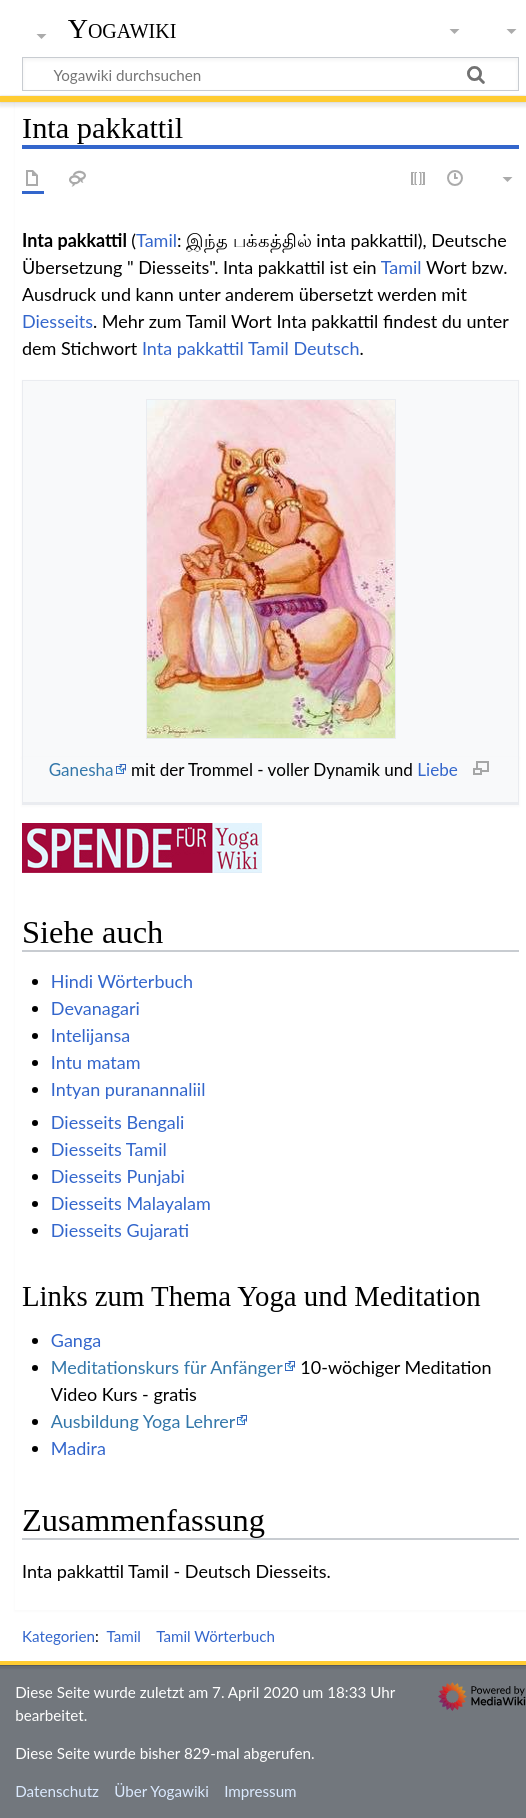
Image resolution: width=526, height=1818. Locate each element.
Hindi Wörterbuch (122, 981)
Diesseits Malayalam (131, 1203)
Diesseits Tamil (109, 1149)
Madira (78, 1448)
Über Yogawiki (161, 1791)
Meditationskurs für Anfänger (167, 1367)
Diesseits (57, 321)
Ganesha (81, 769)
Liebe (437, 769)
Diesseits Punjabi (118, 1176)
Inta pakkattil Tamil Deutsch (251, 348)
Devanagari (95, 1008)
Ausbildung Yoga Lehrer (143, 1421)
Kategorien (58, 1636)
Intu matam (96, 1062)
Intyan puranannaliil (128, 1089)
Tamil (156, 240)
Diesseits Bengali (118, 1122)
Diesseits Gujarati (120, 1230)
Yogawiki (122, 29)
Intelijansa (90, 1035)
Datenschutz (57, 1791)
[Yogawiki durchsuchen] (270, 74)
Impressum (260, 1791)
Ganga (76, 1340)
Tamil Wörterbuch (215, 1636)
